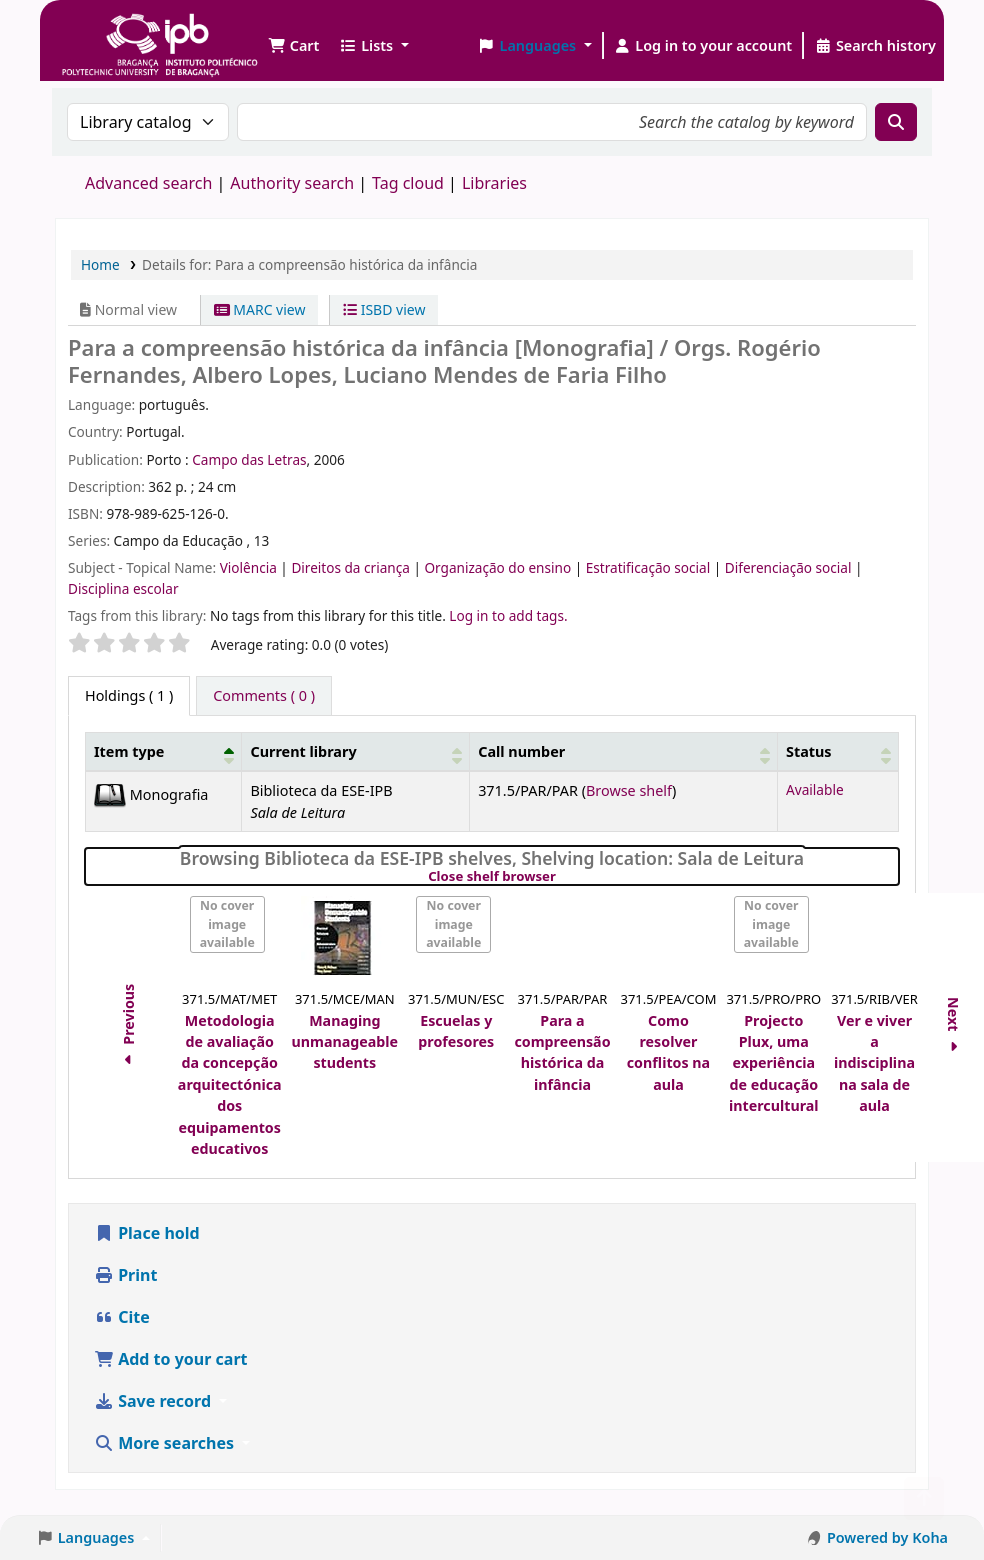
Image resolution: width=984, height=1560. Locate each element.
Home (100, 264)
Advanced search (148, 183)
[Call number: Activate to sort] (624, 751)
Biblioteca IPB (110, 30)
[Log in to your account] (703, 46)
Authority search (292, 183)
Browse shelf (629, 790)
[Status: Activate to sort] (837, 751)
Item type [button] (129, 751)
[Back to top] (924, 1498)
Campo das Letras (249, 459)
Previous (128, 1028)
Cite (122, 1317)
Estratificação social (650, 567)
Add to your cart (171, 1359)
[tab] (264, 696)
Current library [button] (303, 751)
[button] (293, 46)
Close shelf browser (560, 877)
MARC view (260, 309)
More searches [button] (166, 1443)
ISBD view (384, 309)
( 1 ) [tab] (129, 695)
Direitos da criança (352, 567)
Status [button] (809, 751)
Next (953, 1027)
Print (125, 1275)
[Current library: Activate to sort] (356, 751)
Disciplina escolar (123, 588)
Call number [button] (521, 751)
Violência (250, 567)
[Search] (896, 122)
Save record (154, 1401)
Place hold (147, 1233)
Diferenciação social (790, 567)
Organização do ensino (499, 567)
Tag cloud (408, 183)
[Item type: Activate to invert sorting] (164, 751)
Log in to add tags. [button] (508, 615)
